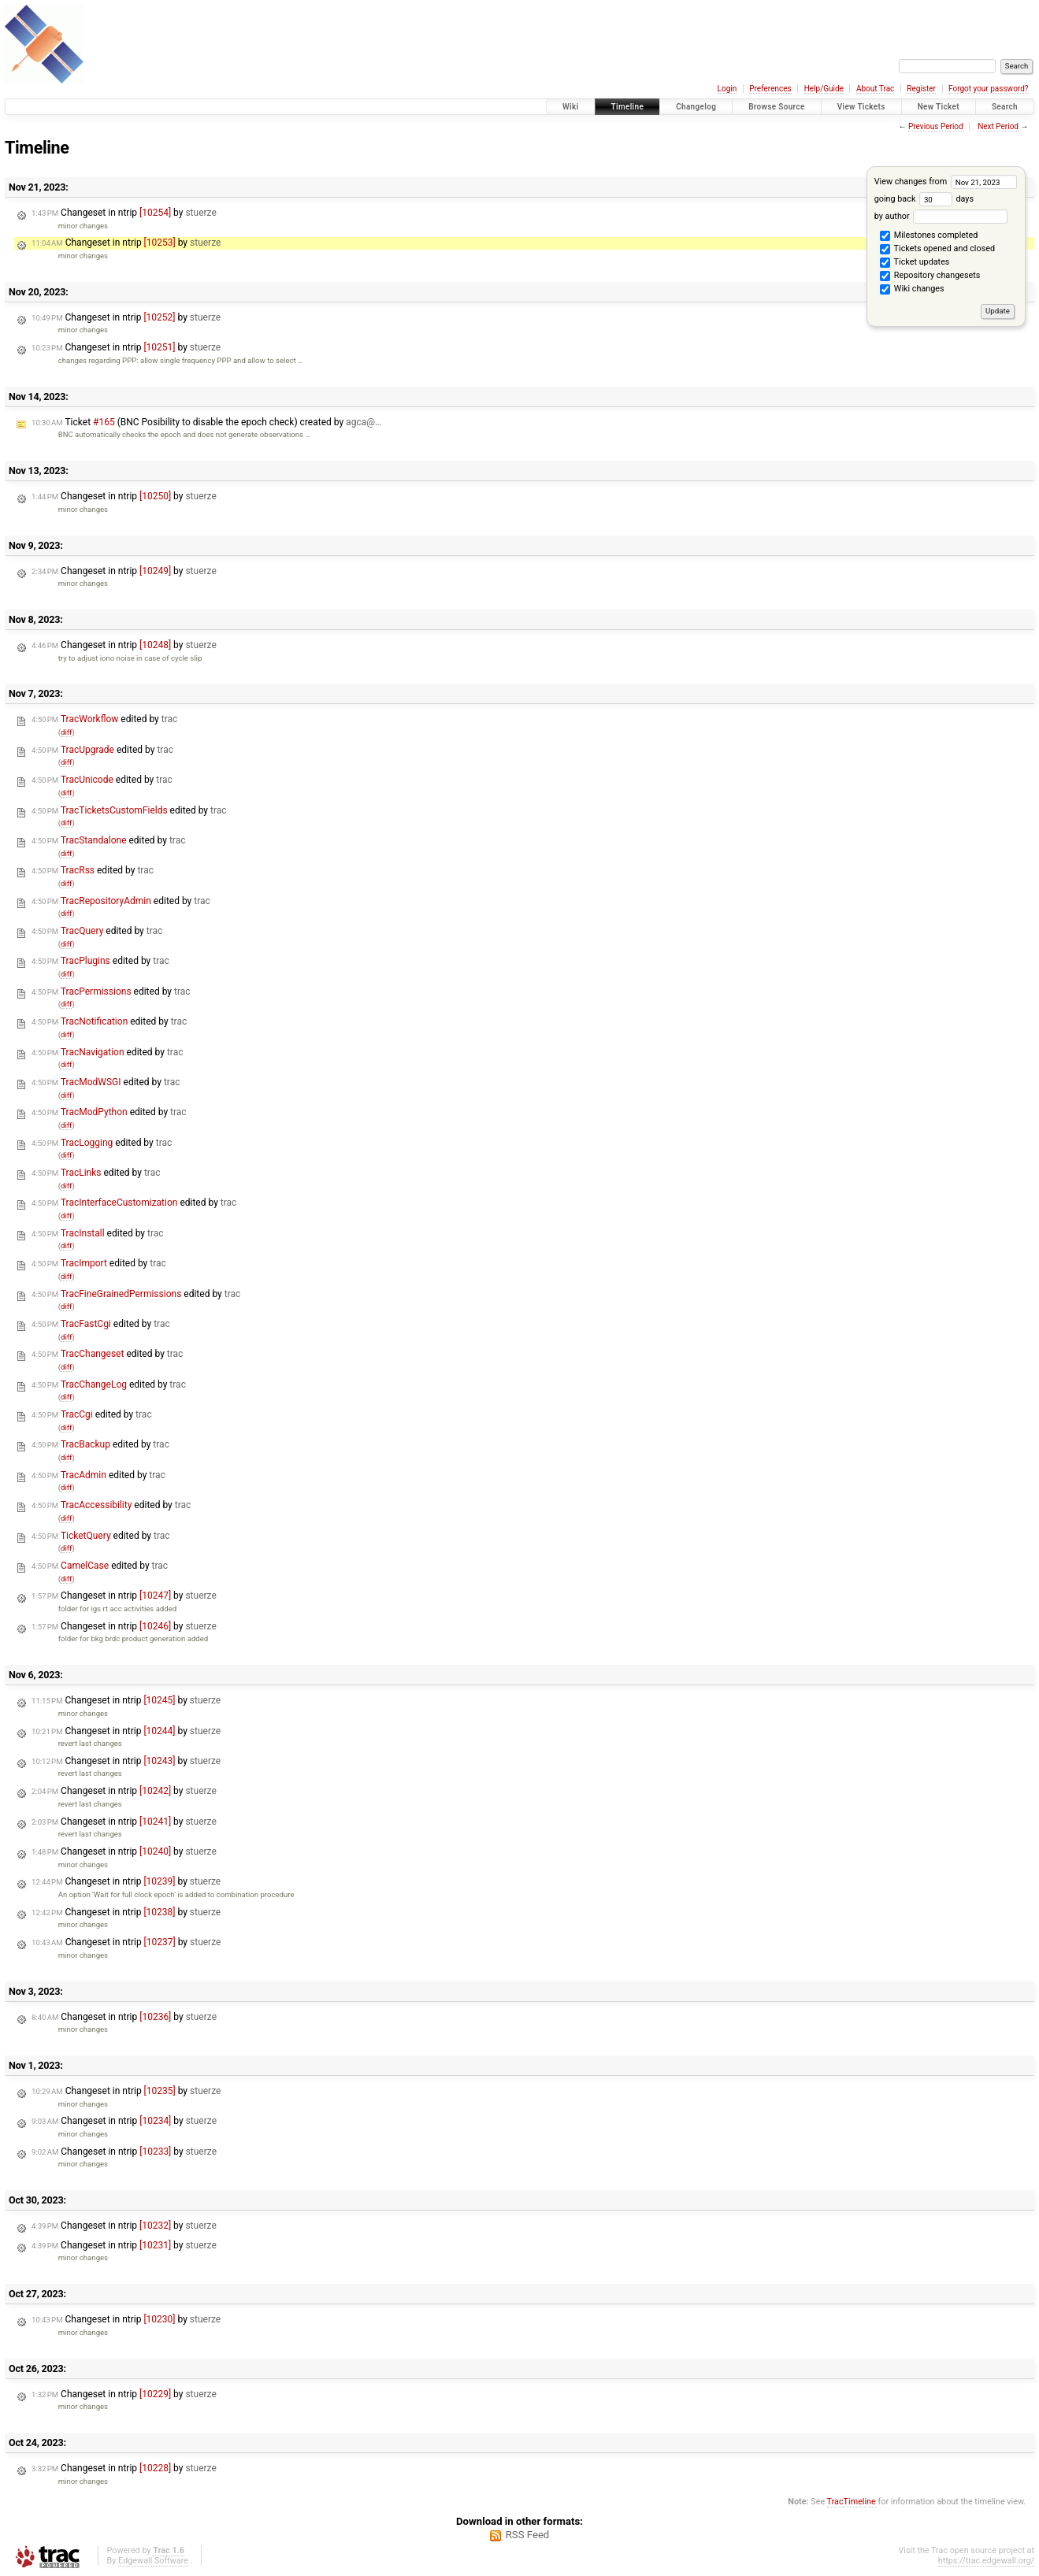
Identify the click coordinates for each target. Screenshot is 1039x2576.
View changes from (945, 181)
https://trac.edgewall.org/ (986, 2561)
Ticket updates (914, 263)
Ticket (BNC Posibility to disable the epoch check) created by (206, 422)
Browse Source (776, 106)
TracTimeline (851, 2501)
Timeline (627, 106)
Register (921, 88)
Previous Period (935, 126)
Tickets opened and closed (937, 249)
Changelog (696, 106)
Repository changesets (930, 276)
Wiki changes (912, 289)
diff (66, 732)
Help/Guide (824, 88)
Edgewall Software (153, 2561)
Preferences (770, 88)
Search (1005, 106)
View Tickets (861, 106)
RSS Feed (528, 2535)
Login (727, 88)
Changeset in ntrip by (124, 212)
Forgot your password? (988, 88)
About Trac (875, 88)
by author (940, 216)
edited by (104, 719)
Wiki (570, 106)
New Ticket (938, 106)
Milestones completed (929, 236)
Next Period (998, 126)
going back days (924, 199)
